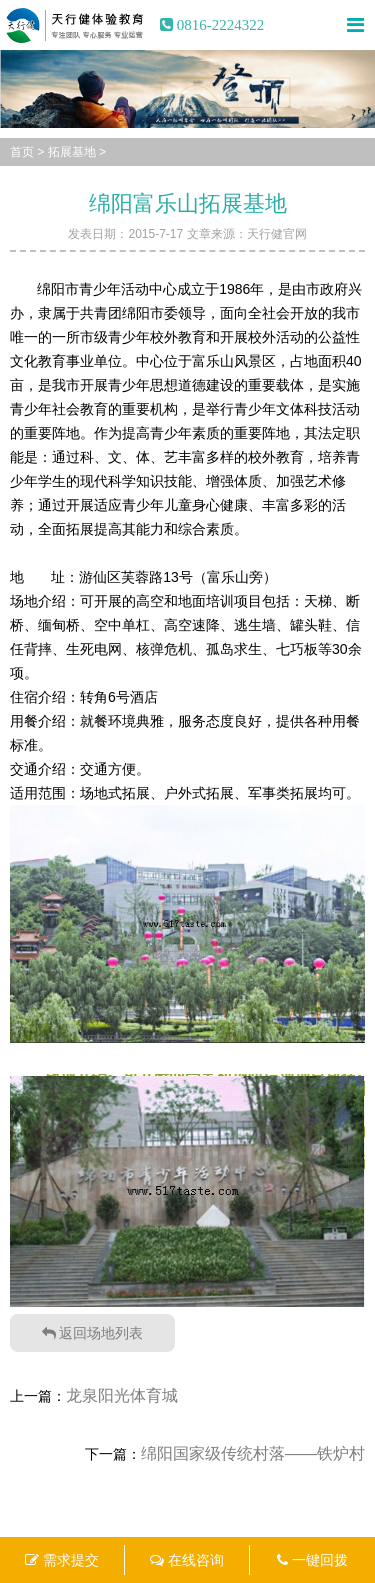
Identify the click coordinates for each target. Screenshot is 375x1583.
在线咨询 (187, 1560)
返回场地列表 (93, 1333)
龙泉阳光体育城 (122, 1395)
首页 (22, 152)
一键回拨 (312, 1560)
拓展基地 (72, 152)
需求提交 (62, 1560)
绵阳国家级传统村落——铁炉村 (253, 1453)
